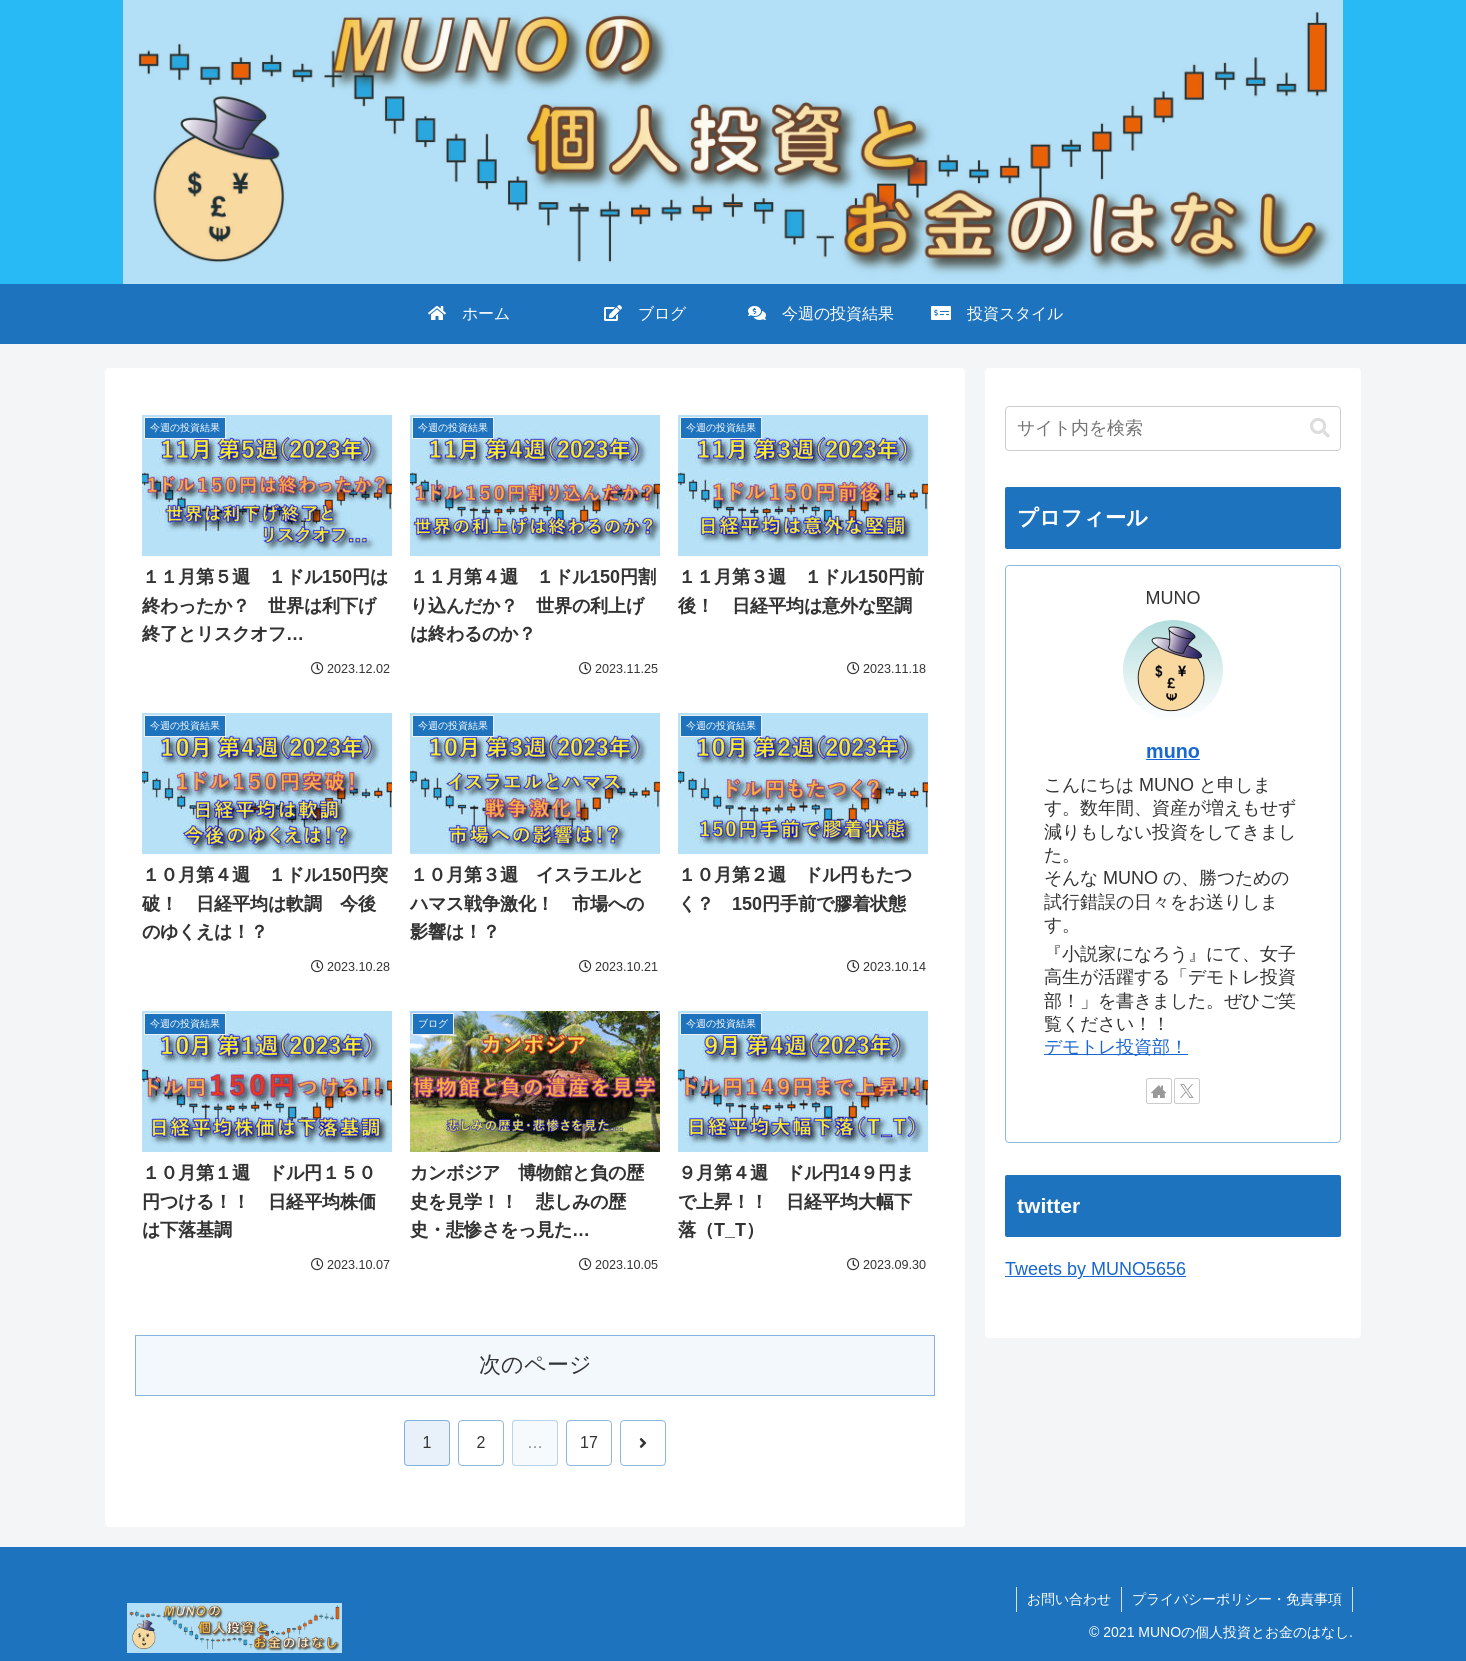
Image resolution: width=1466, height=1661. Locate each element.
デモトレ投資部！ (1116, 1047)
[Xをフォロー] (1187, 1091)
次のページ (535, 1364)
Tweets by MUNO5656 (1095, 1269)
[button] (1320, 428)
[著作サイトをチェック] (1159, 1091)
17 (589, 1442)
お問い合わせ (1069, 1599)
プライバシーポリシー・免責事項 (1237, 1599)
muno (1173, 751)
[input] (1173, 428)
